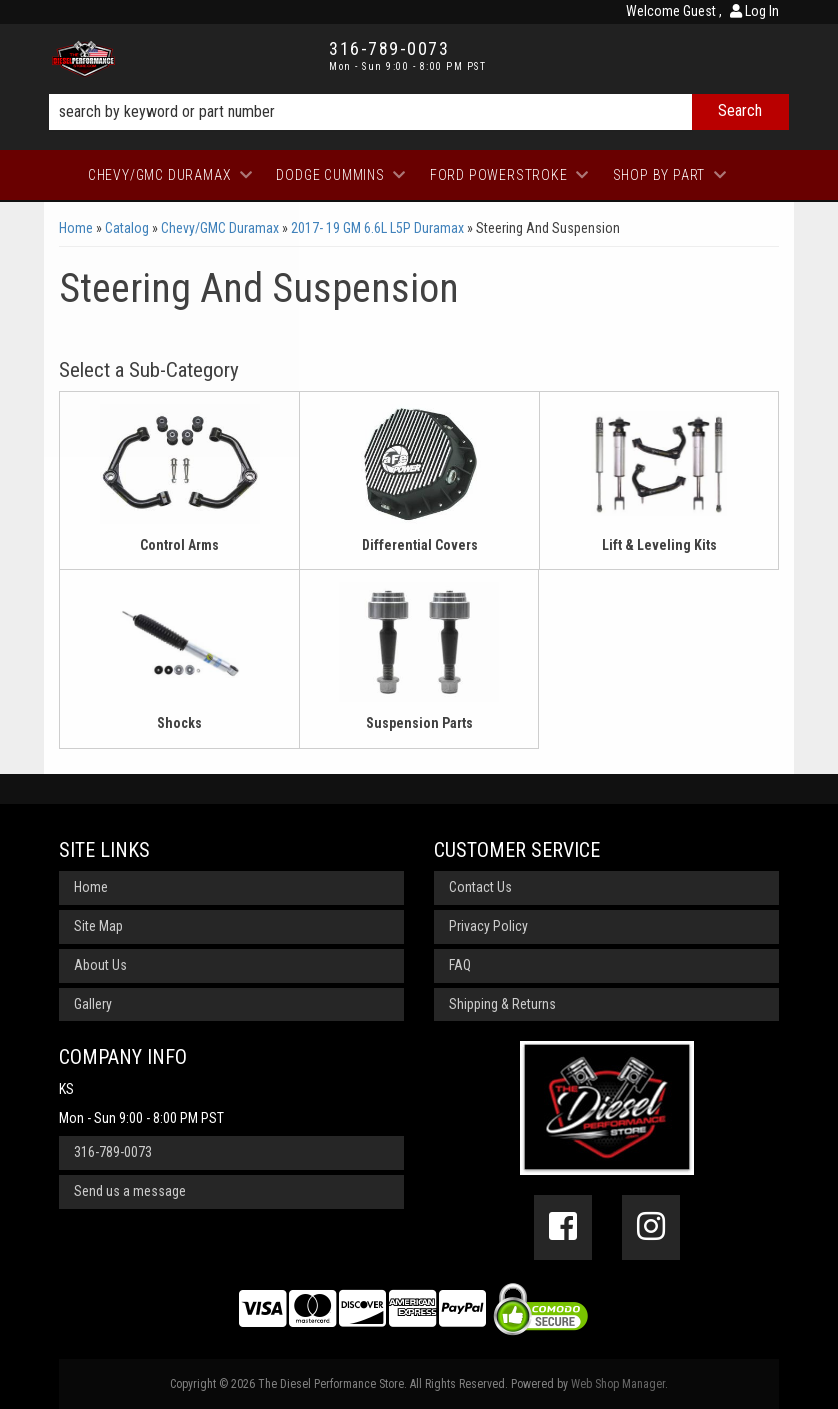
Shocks (179, 723)
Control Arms (179, 545)
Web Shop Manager (618, 1384)
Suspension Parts (419, 723)
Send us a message (130, 1191)
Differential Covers (420, 545)
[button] (419, 112)
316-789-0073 (113, 1152)
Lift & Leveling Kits (659, 545)
